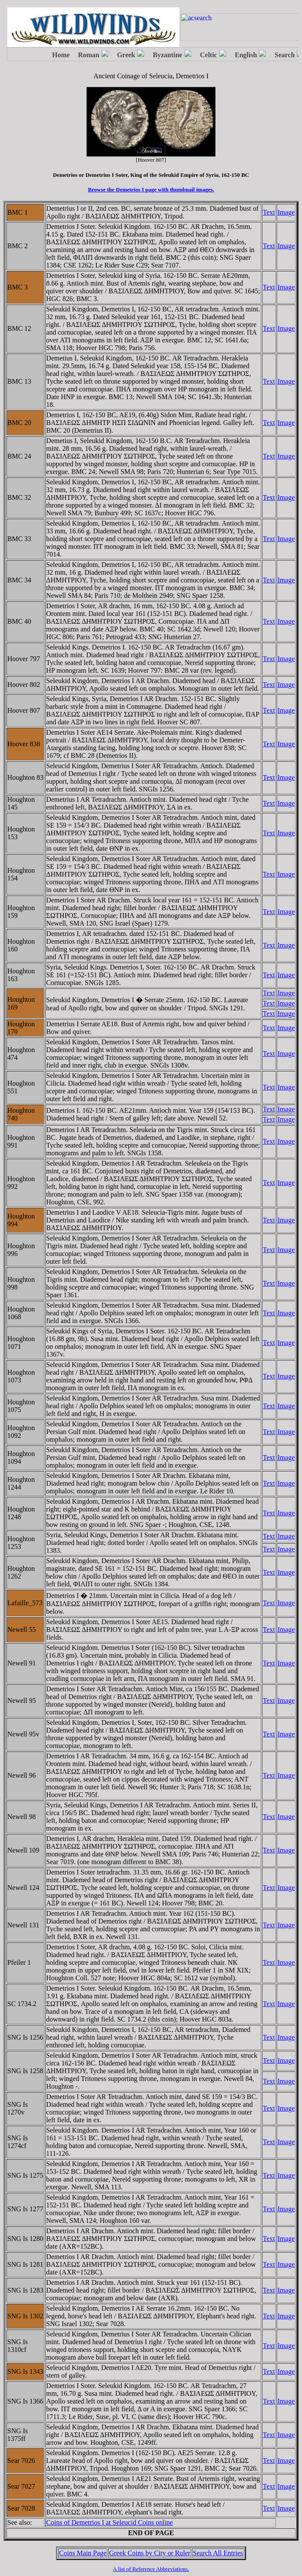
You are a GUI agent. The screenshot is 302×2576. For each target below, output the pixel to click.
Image (286, 212)
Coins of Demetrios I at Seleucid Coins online (109, 2522)
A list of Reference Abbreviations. (151, 2569)
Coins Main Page (82, 2553)
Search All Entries (218, 2553)
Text (269, 212)
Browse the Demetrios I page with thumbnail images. (151, 189)
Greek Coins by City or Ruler (149, 2553)
